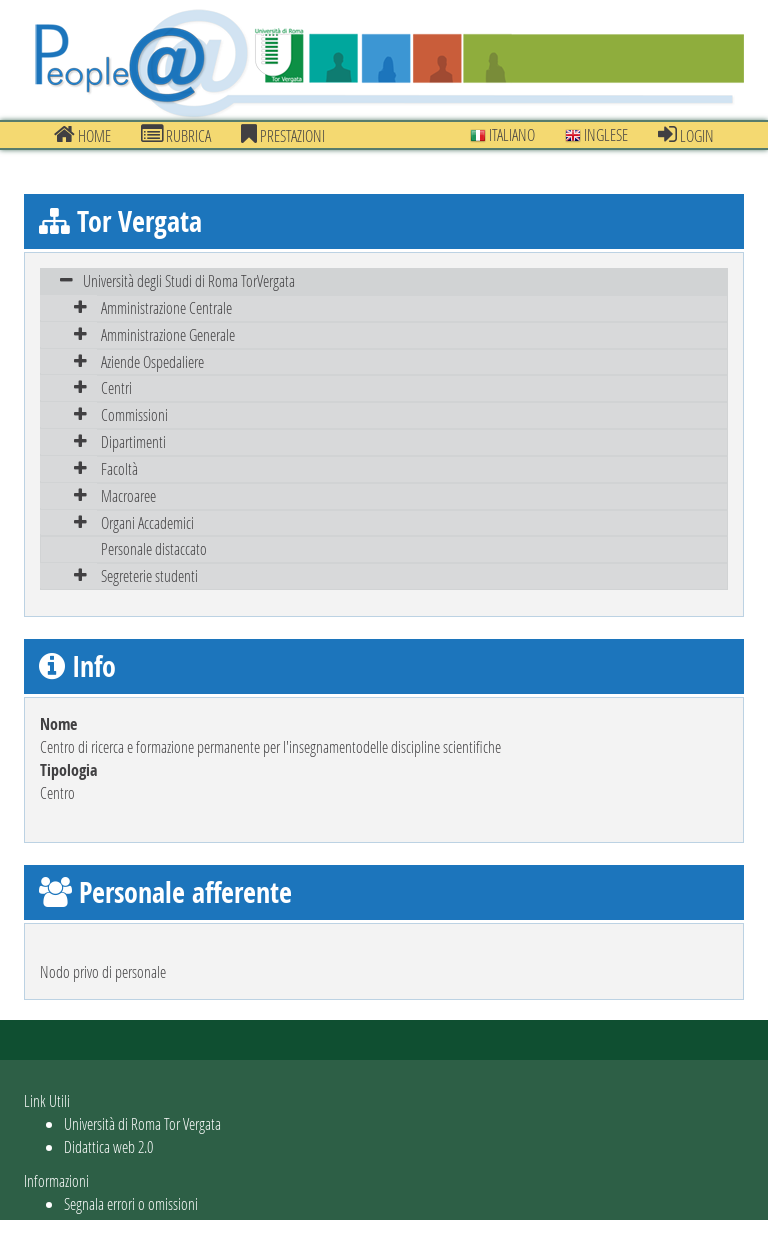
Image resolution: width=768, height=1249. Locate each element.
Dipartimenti (133, 441)
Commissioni (134, 414)
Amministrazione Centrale (166, 307)
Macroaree (128, 495)
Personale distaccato (154, 548)
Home (82, 135)
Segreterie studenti (149, 575)
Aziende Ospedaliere (152, 361)
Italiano (502, 134)
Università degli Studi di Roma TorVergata (189, 280)
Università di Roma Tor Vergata (142, 1123)
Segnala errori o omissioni (131, 1203)
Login (686, 135)
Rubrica (176, 135)
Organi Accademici (147, 522)
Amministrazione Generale (168, 334)
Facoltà (119, 468)
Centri (116, 387)
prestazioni (283, 135)
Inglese (596, 134)
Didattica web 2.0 (108, 1146)
